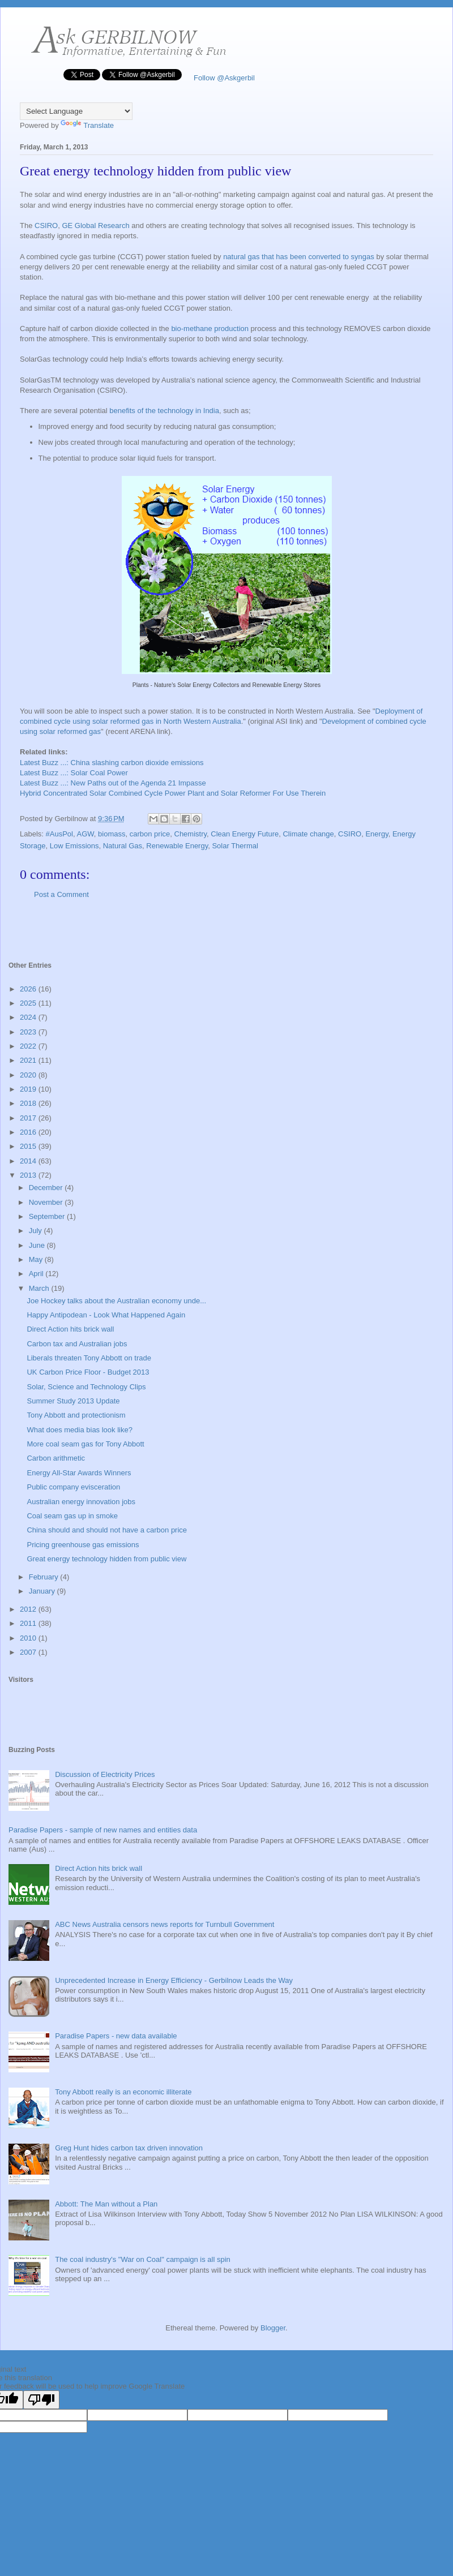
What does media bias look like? (79, 1430)
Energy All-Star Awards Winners (79, 1473)
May (37, 1259)
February (45, 1577)
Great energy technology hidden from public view (106, 1559)
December (47, 1187)
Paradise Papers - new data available (116, 2036)
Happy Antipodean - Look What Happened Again (106, 1315)
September (48, 1216)
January (43, 1591)
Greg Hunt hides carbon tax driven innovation (129, 2148)
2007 (29, 1652)
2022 (29, 1046)
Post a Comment (61, 894)
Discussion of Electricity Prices (105, 1774)
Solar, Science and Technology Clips (86, 1387)
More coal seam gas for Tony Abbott (85, 1444)
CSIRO (46, 225)
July (36, 1230)
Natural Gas (122, 846)
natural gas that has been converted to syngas (298, 256)
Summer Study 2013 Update (73, 1401)
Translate (87, 125)
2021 (29, 1060)
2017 (29, 1118)
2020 (29, 1075)
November (47, 1202)
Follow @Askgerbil (222, 78)
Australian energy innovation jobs (81, 1501)
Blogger (272, 2328)
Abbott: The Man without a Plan (106, 2204)
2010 (29, 1638)
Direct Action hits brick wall (70, 1329)
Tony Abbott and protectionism (76, 1415)
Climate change (308, 834)
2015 (29, 1146)
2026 (29, 989)
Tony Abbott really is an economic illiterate (123, 2092)
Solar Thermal (235, 846)
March (40, 1288)
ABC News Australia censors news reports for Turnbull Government (164, 1924)
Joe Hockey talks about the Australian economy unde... (116, 1300)
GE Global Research (95, 225)
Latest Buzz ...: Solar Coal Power (74, 772)
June (38, 1245)
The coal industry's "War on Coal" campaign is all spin (142, 2259)
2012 (29, 1609)
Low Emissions (74, 846)
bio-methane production (210, 328)
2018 (29, 1103)
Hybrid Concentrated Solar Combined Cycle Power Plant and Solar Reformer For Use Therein (173, 793)
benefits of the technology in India (163, 410)
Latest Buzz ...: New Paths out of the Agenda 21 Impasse (113, 783)
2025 (29, 1003)
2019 (29, 1089)
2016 (29, 1132)
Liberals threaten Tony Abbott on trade (89, 1358)
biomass (111, 834)
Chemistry (190, 834)
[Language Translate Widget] (76, 111)
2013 (29, 1175)
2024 (29, 1017)
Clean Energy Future (245, 834)
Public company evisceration (73, 1487)
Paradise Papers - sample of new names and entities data (102, 1830)
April (37, 1273)
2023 (29, 1032)
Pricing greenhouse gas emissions (83, 1544)
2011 (29, 1623)
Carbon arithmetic (56, 1458)
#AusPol (59, 834)
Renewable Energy (177, 846)
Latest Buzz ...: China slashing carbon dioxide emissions (111, 762)
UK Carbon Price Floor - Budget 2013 (88, 1372)
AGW (84, 834)
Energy (376, 834)
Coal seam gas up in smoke (72, 1516)
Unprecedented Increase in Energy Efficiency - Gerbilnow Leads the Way (174, 1980)
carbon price (150, 834)
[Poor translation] (41, 2399)
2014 (29, 1161)
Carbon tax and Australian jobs (77, 1343)
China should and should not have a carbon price (107, 1530)
